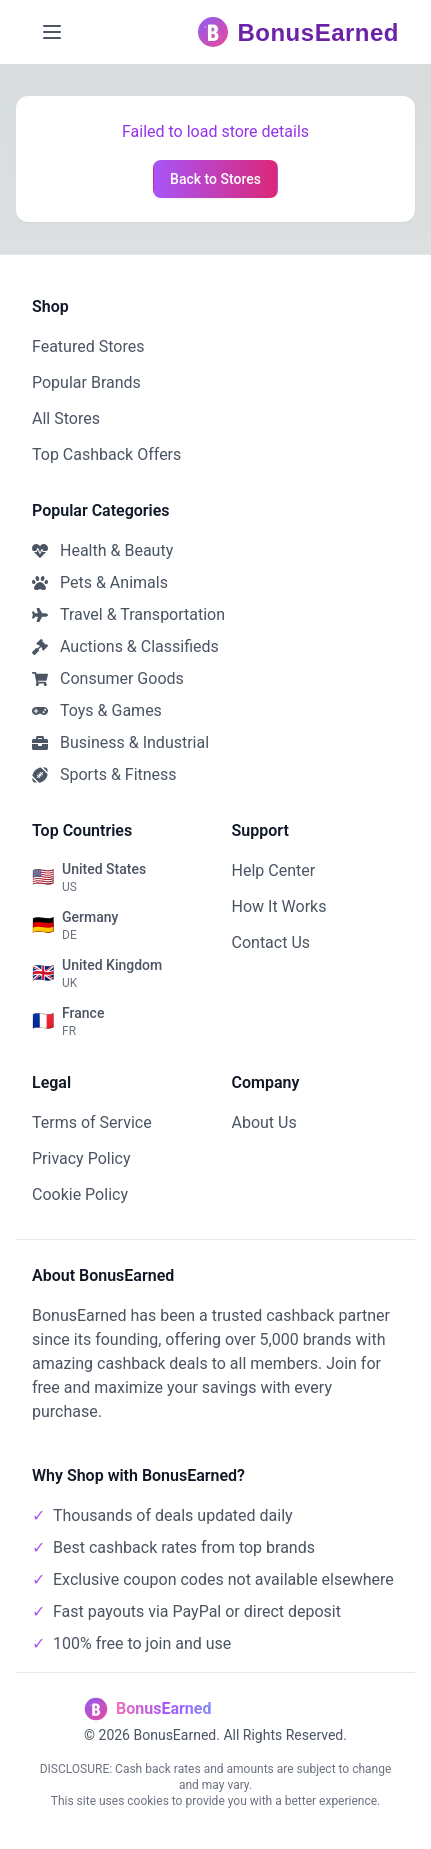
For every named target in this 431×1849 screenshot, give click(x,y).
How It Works (279, 906)
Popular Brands (86, 382)
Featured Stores (88, 346)
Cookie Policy (80, 1194)
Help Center (274, 870)
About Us (264, 1122)
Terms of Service (92, 1122)
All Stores (66, 418)
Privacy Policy (81, 1158)
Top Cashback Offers (106, 454)
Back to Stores (215, 179)
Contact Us (271, 942)
